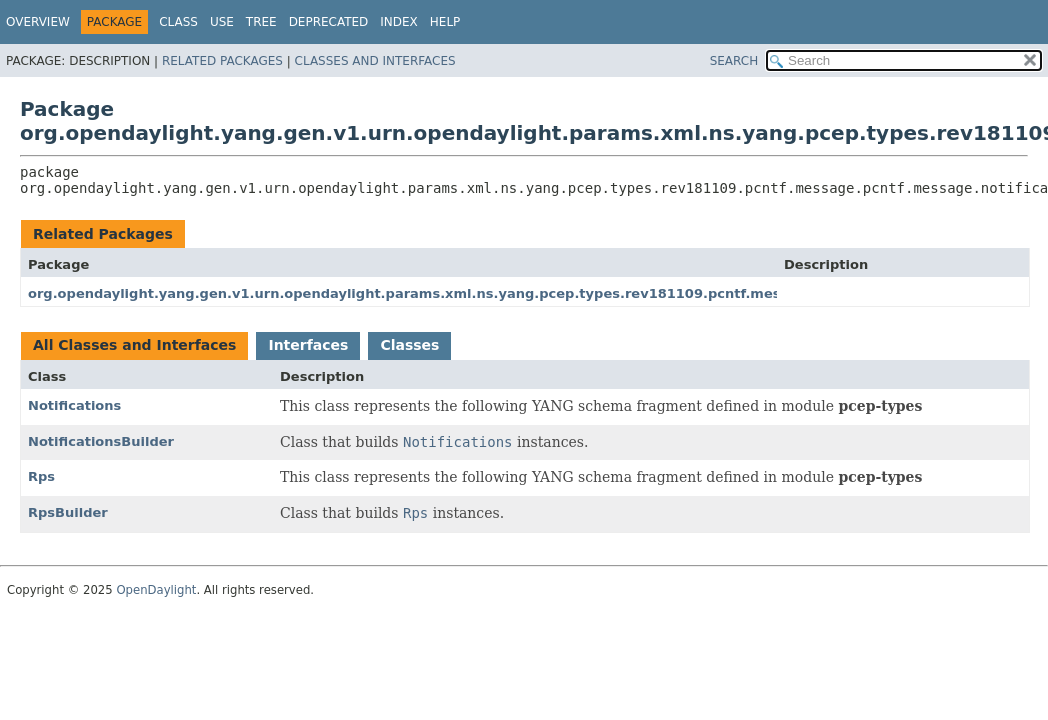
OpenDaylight (156, 590)
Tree (261, 22)
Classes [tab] (409, 345)
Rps (41, 476)
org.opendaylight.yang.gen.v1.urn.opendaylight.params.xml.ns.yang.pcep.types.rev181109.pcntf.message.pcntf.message (477, 293)
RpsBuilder (68, 512)
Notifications (74, 405)
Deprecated (329, 22)
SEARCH (734, 61)
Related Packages (222, 61)
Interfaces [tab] (308, 345)
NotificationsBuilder (101, 441)
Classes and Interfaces (375, 61)
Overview (38, 22)
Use (222, 22)
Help (445, 22)
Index (399, 22)
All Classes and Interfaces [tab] (134, 345)
